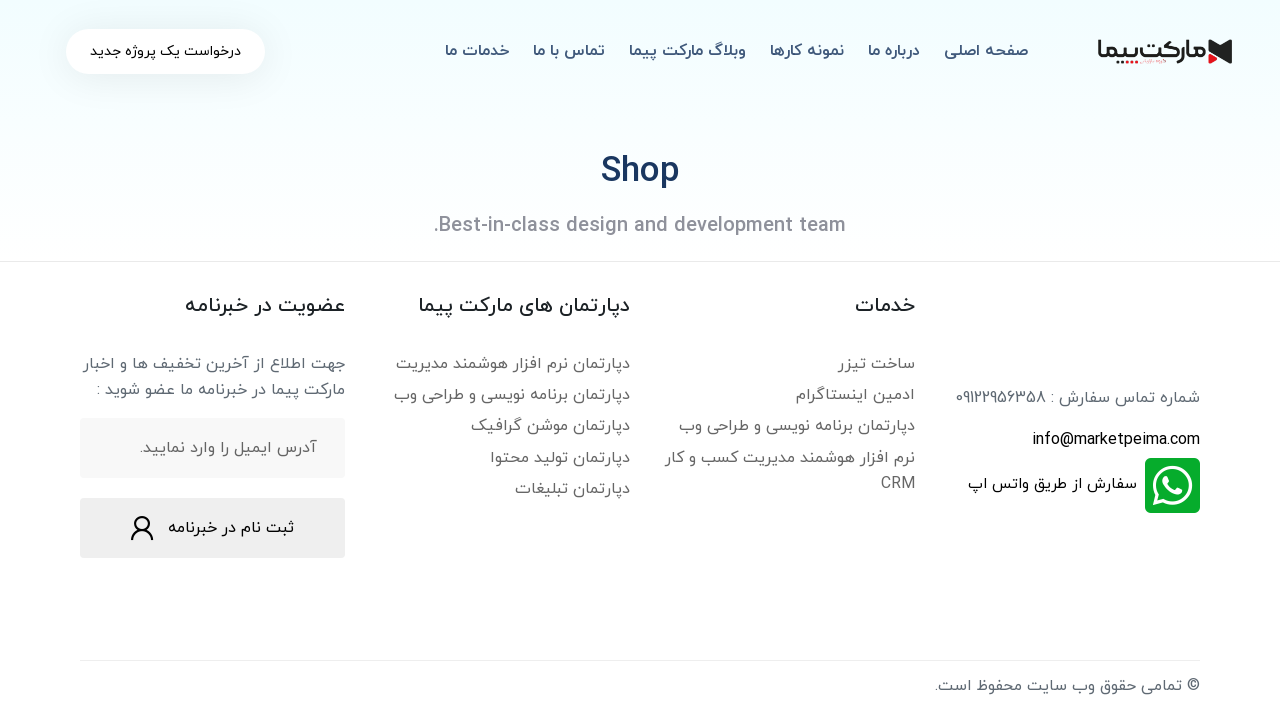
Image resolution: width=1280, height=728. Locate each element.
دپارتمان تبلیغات (572, 489)
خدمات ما (477, 51)
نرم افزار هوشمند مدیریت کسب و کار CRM (790, 471)
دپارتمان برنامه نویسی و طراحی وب (797, 426)
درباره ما (894, 51)
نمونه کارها (807, 51)
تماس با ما (569, 51)
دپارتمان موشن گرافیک (550, 426)
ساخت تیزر (876, 364)
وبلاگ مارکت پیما (687, 51)
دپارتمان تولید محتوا (560, 458)
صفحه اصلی (986, 51)
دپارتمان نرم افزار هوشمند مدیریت (513, 364)
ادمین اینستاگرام (855, 395)
